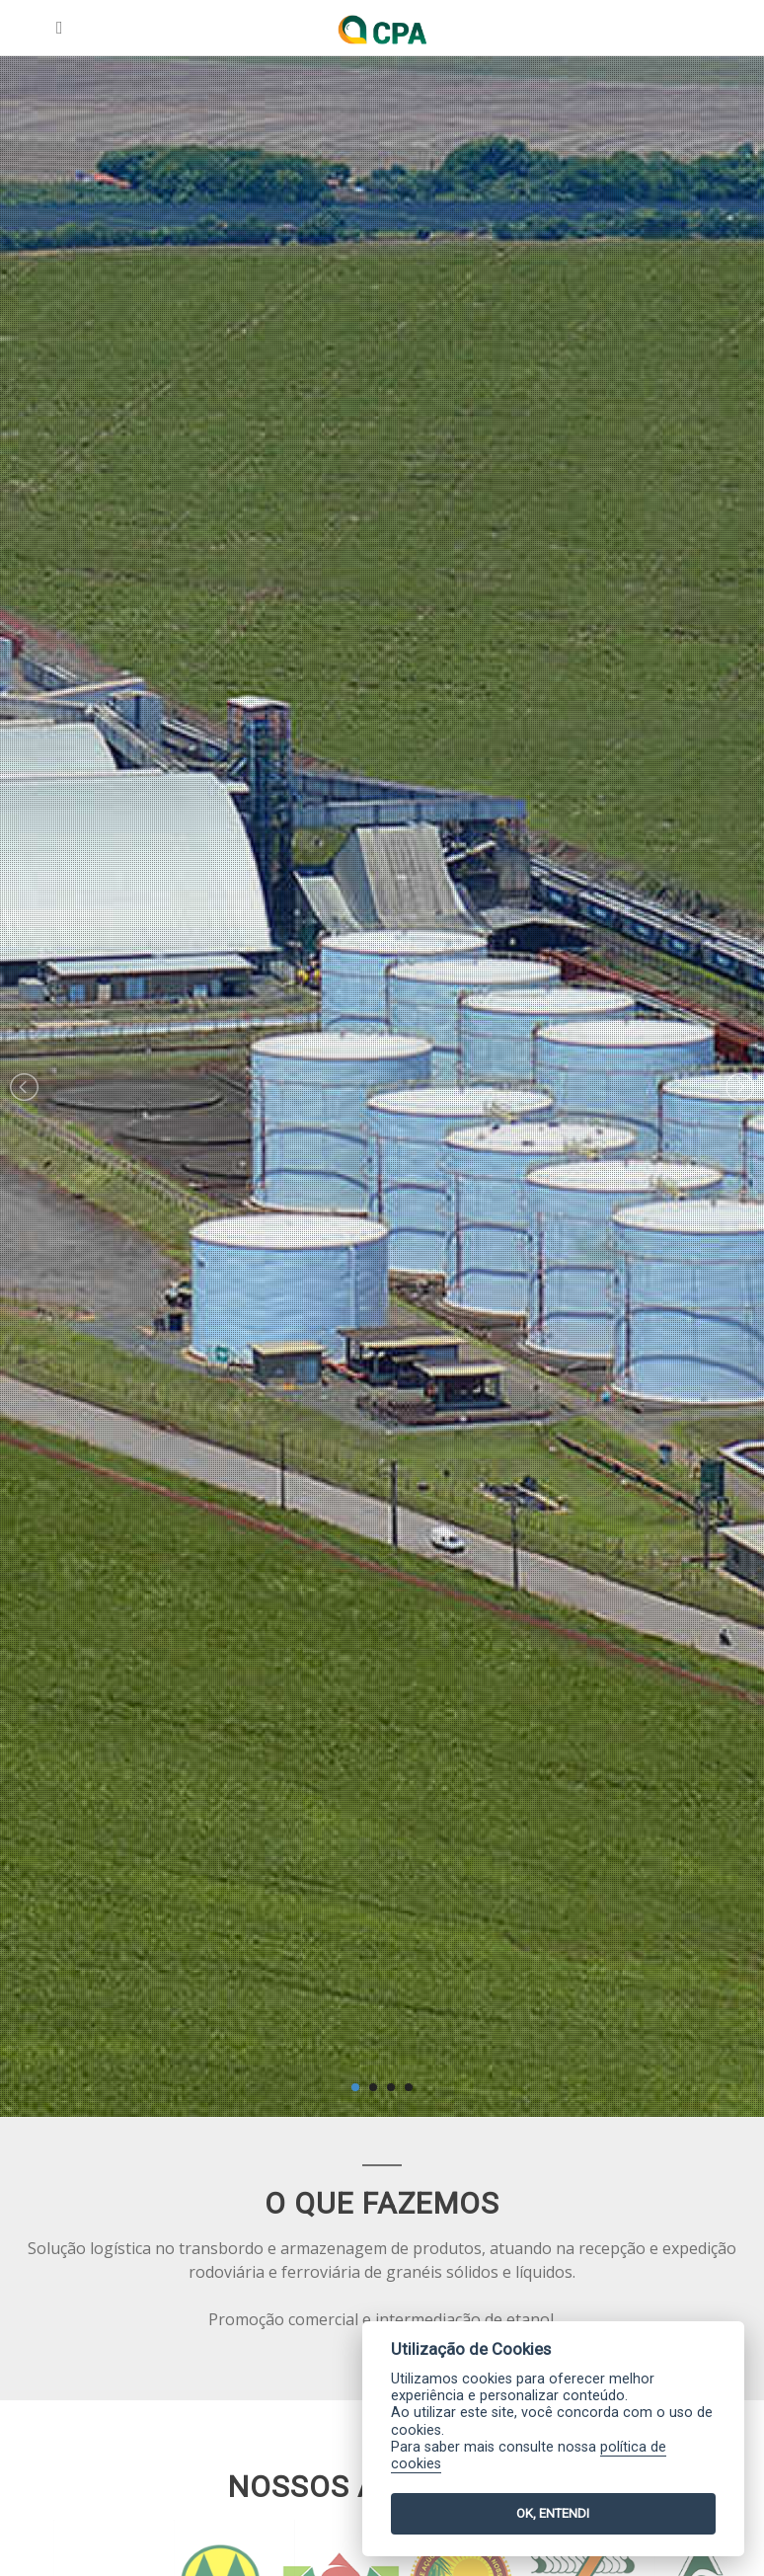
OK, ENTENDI (552, 2513)
